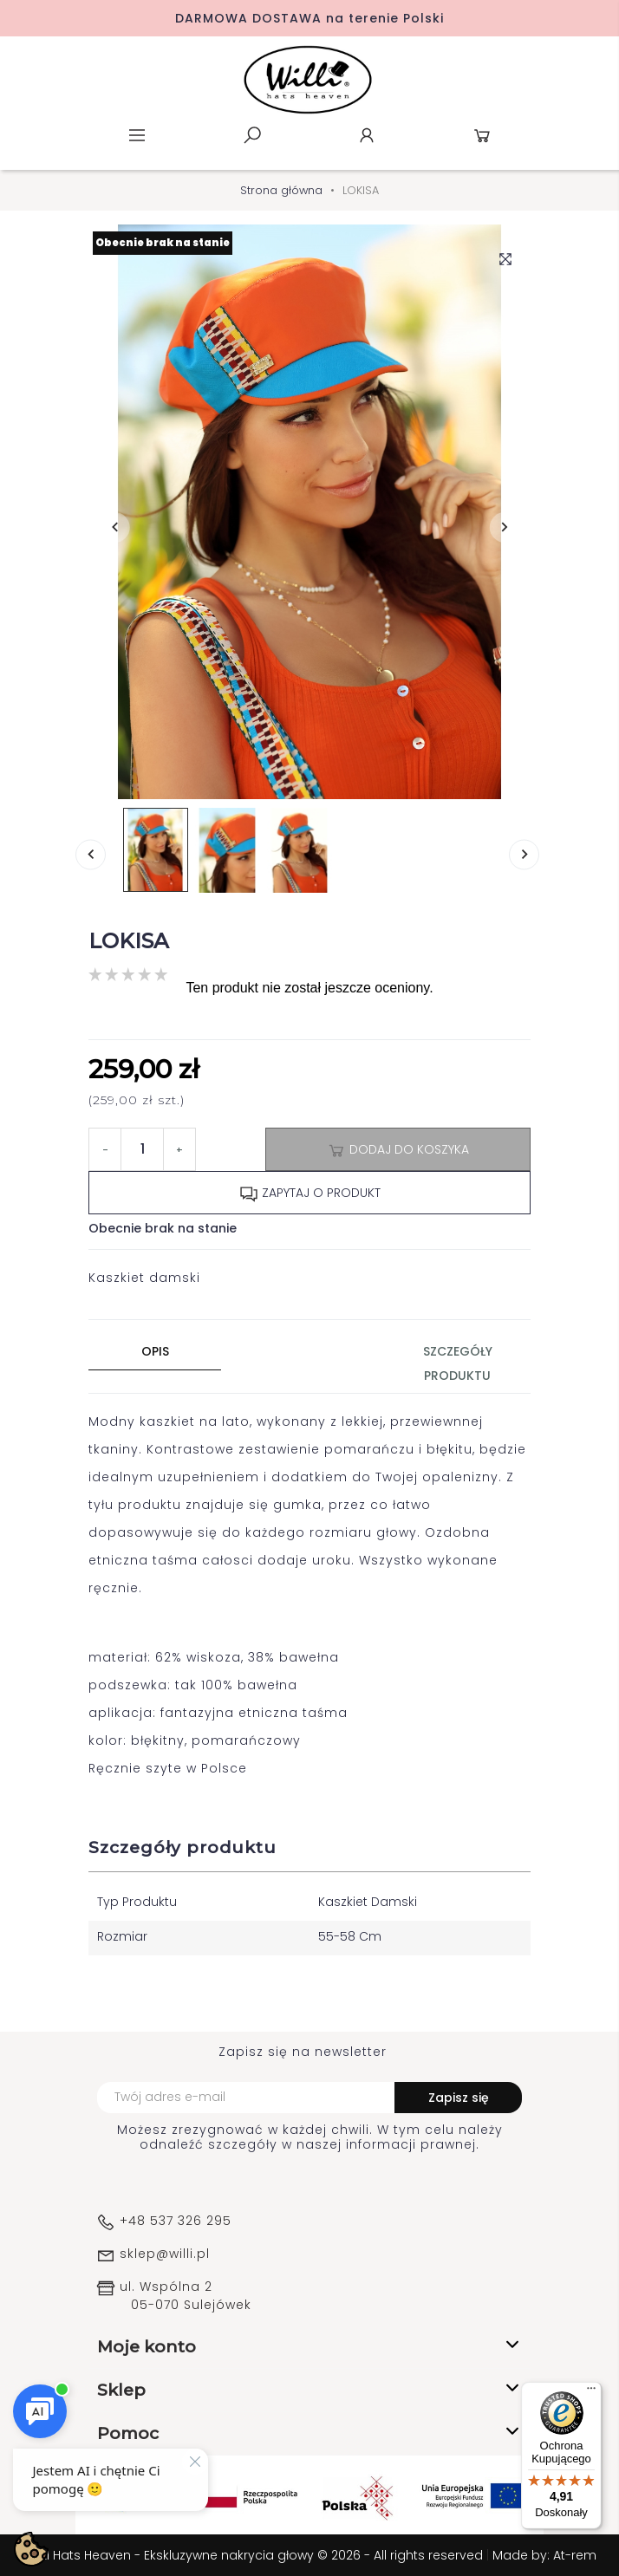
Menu (137, 135)
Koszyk (482, 135)
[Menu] (591, 2392)
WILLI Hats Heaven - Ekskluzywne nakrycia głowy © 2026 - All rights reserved (254, 2555)
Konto (366, 135)
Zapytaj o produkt (310, 1193)
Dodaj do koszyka (398, 1150)
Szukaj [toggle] (252, 135)
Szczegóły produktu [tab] (457, 1363)
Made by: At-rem (544, 2555)
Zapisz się (458, 2097)
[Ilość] (142, 1149)
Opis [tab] (155, 1351)
